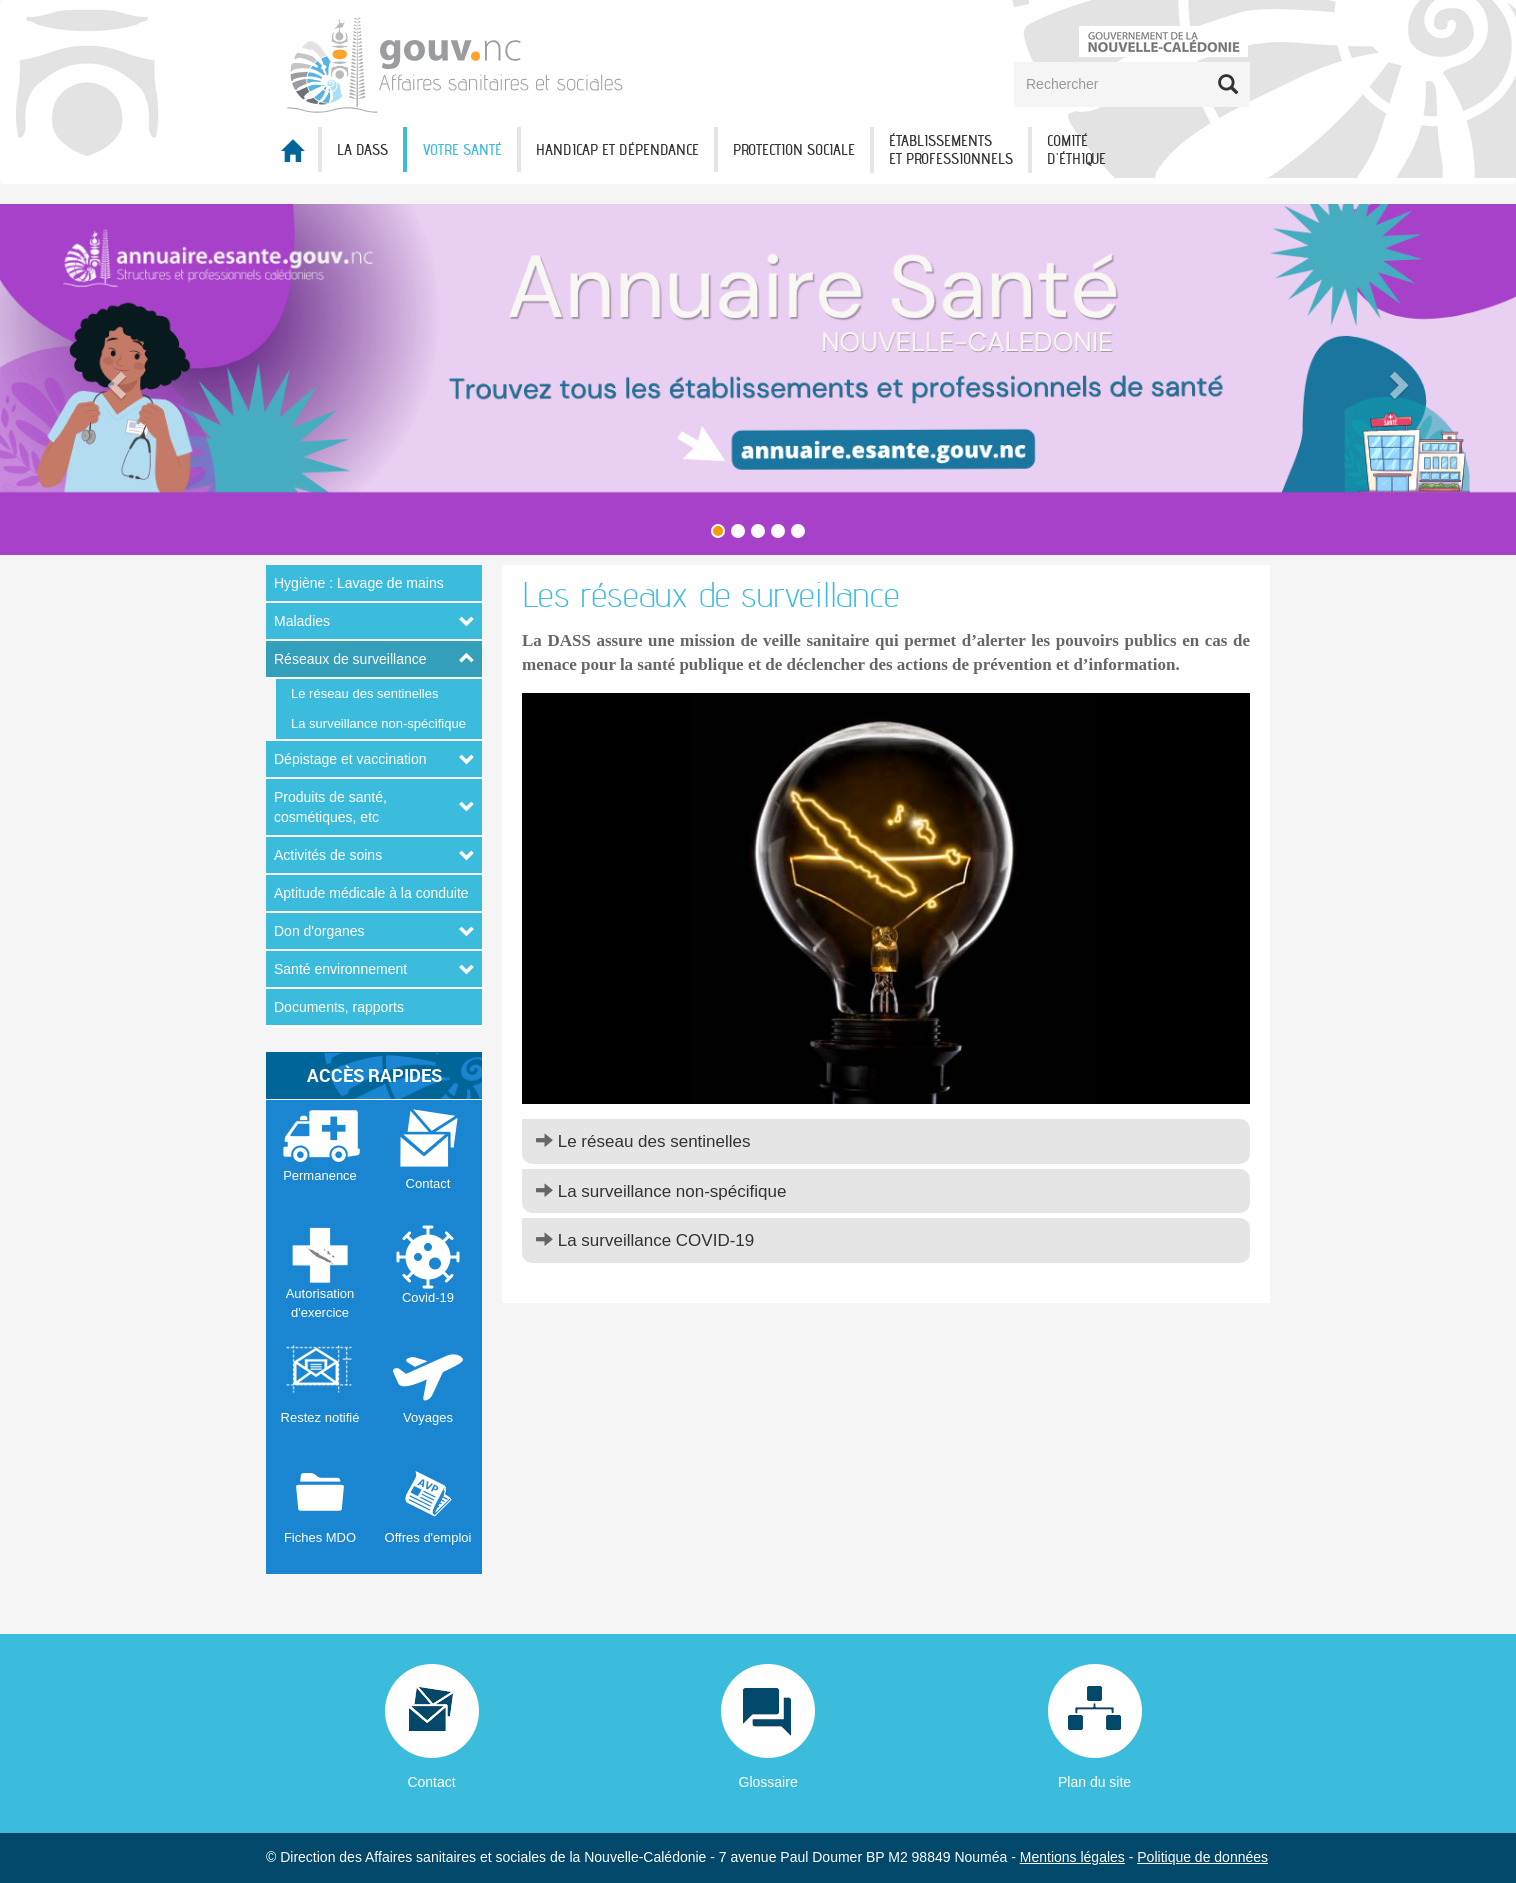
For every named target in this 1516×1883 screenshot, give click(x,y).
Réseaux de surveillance (350, 659)
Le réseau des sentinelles (364, 693)
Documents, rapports (339, 1007)
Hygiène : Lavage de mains (359, 583)
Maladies (302, 621)
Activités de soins (328, 855)
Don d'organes (319, 931)
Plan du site (1094, 1782)
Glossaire (768, 1782)
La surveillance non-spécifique (378, 723)
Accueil (292, 150)
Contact (431, 1782)
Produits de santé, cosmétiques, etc (330, 807)
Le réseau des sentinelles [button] (643, 1141)
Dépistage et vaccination (350, 759)
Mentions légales (1072, 1857)
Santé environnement (340, 969)
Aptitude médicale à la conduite (371, 893)
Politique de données (1202, 1857)
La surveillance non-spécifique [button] (661, 1191)
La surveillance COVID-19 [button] (645, 1240)
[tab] (886, 1141)
